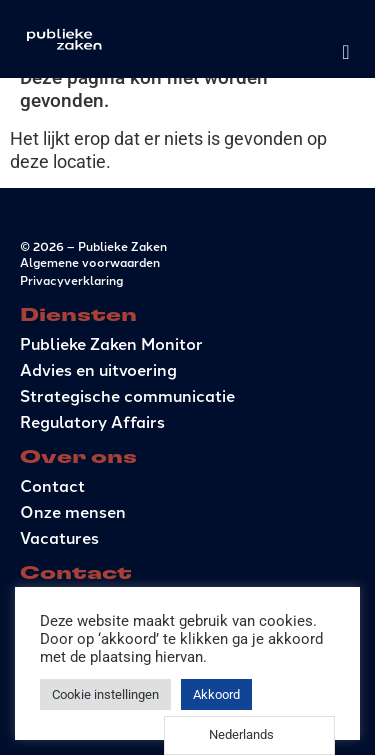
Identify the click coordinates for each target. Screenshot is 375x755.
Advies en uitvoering (98, 369)
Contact (52, 485)
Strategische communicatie (127, 395)
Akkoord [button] (216, 694)
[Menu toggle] (345, 52)
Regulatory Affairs (92, 421)
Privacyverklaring (71, 279)
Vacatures (59, 537)
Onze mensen (73, 511)
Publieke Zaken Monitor (111, 343)
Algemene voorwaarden (90, 261)
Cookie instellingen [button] (105, 694)
